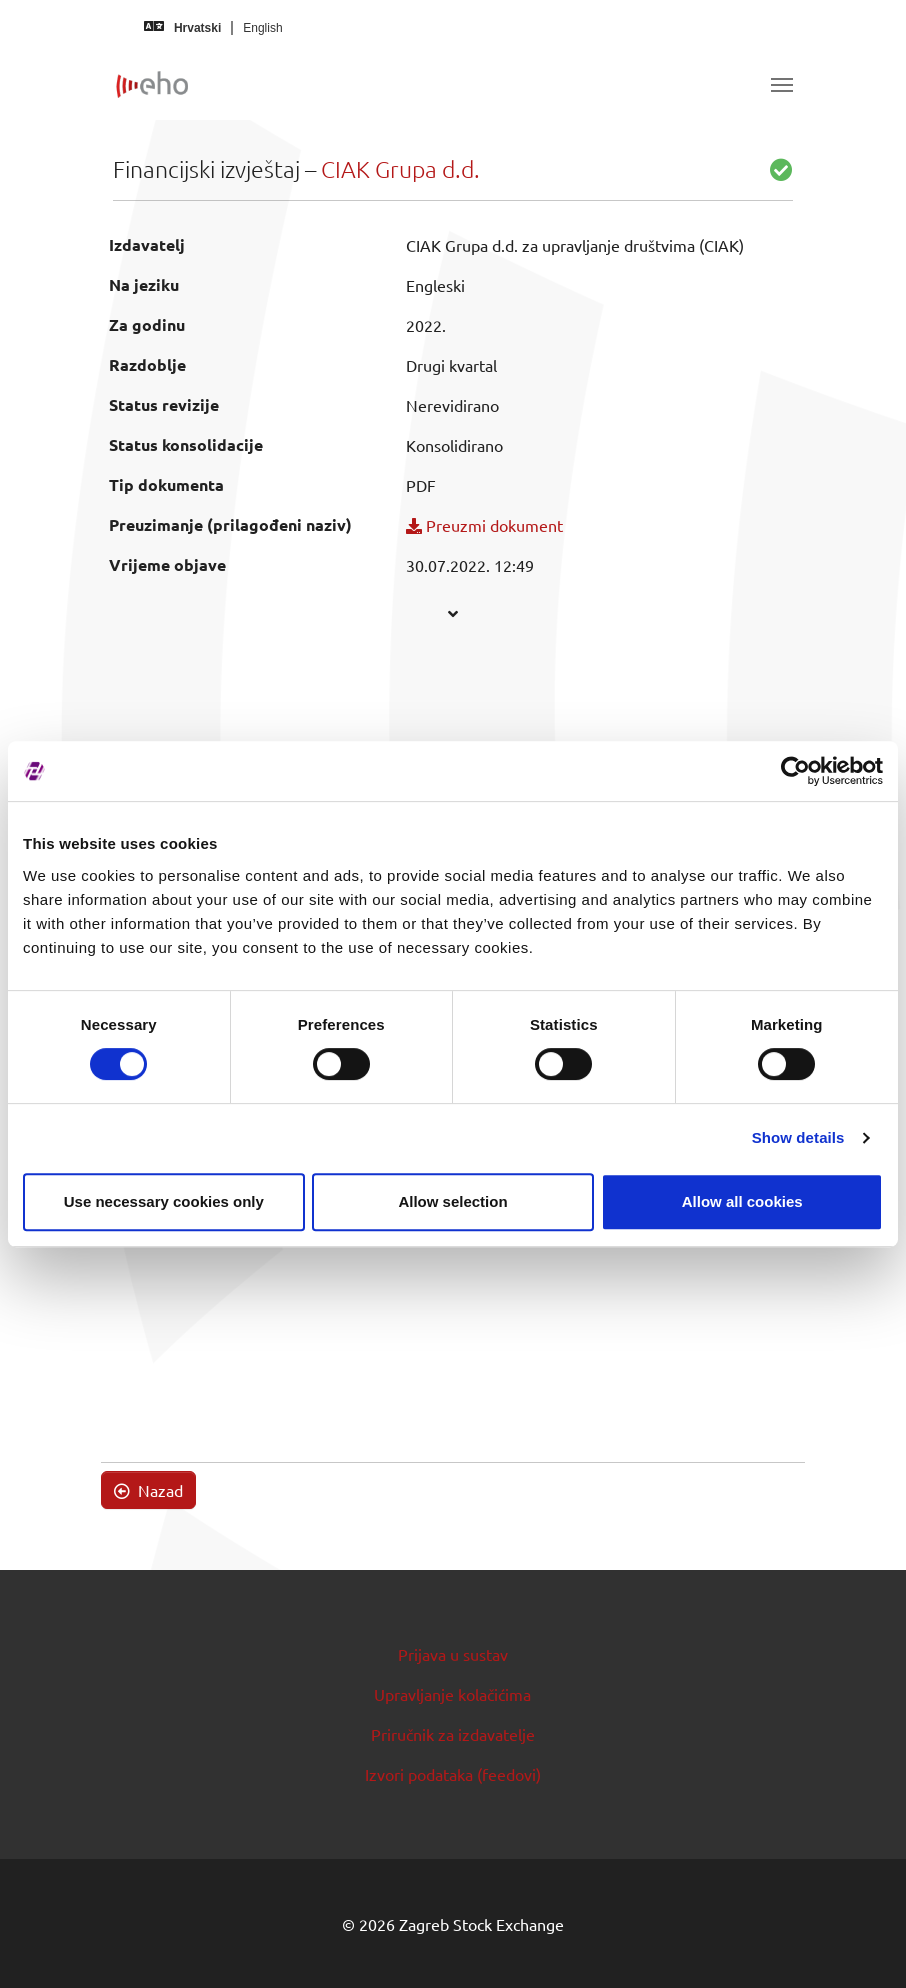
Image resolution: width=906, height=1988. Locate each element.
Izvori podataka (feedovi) (453, 1774)
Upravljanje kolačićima (452, 1694)
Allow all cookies (742, 1201)
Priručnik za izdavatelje (453, 1734)
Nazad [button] (148, 1490)
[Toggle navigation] (782, 85)
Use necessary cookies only (164, 1201)
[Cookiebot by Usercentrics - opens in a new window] (795, 771)
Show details (798, 1137)
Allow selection (452, 1201)
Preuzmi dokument (484, 525)
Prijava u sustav (453, 1654)
